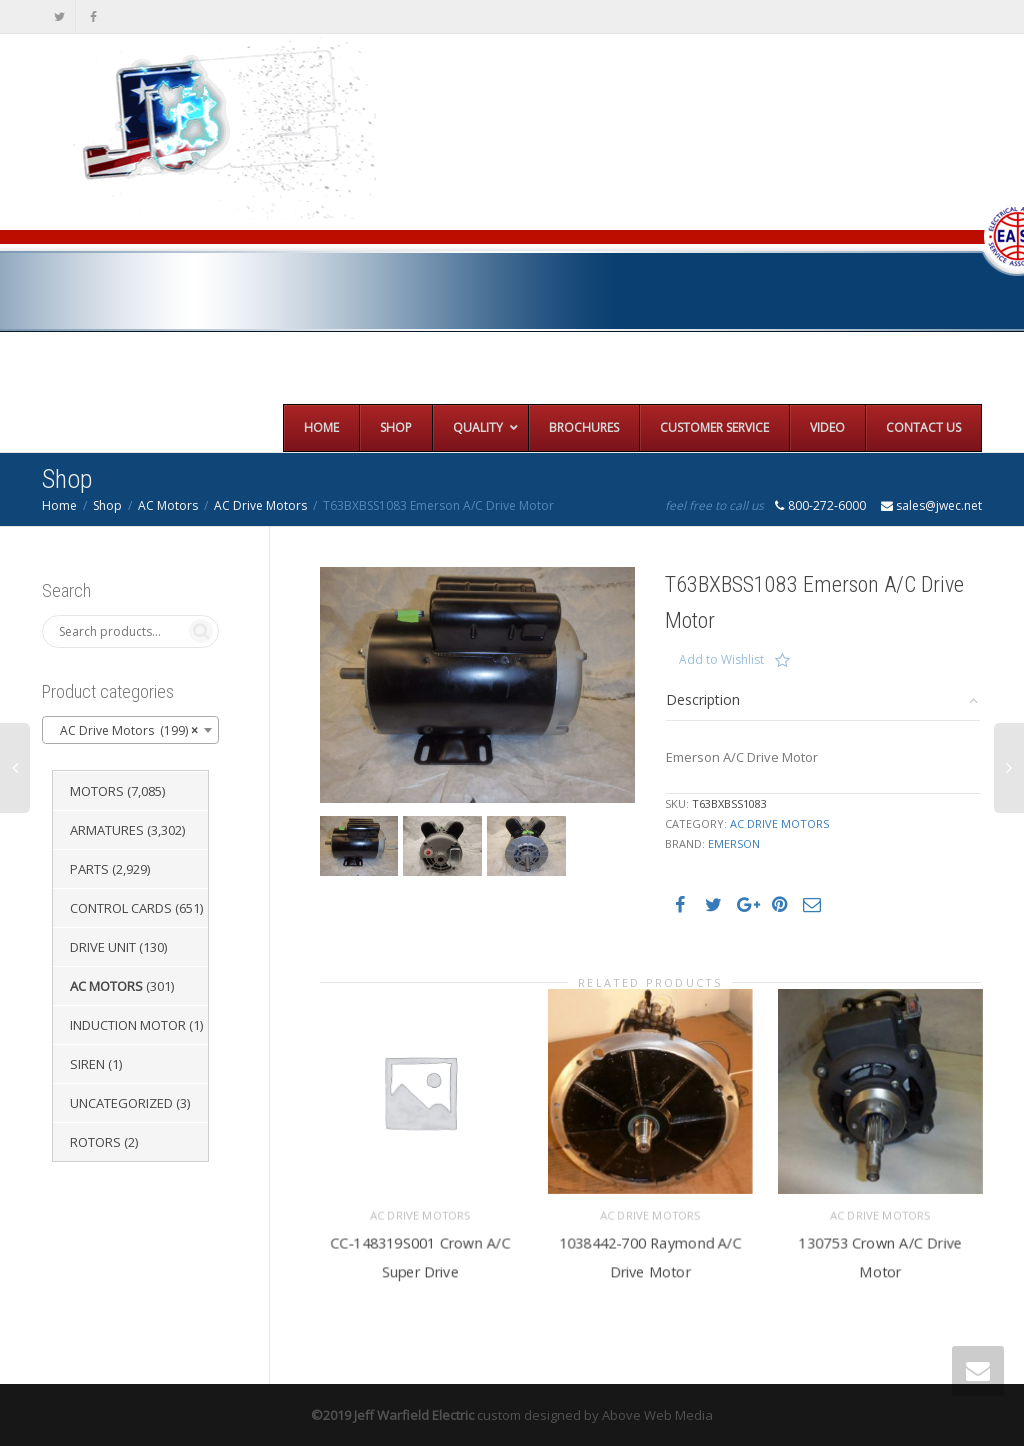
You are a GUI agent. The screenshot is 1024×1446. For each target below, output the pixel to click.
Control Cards (121, 908)
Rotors (95, 1142)
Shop (107, 505)
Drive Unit (103, 947)
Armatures (107, 830)
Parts (89, 869)
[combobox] (130, 730)
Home (59, 505)
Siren (87, 1064)
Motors (97, 791)
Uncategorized (121, 1103)
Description (703, 699)
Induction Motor (128, 1025)
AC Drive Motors (260, 505)
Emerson (734, 843)
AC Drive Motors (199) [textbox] (124, 731)
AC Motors (168, 505)
